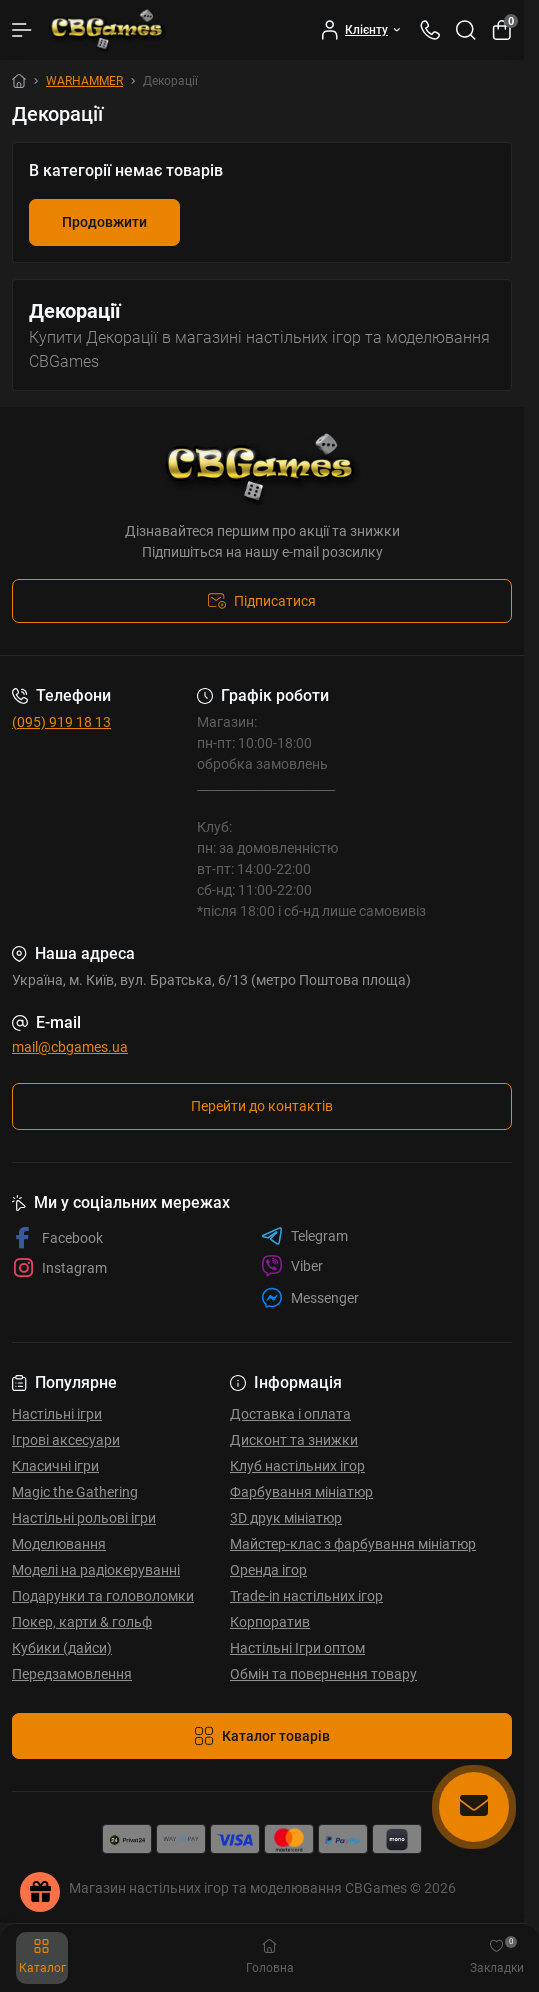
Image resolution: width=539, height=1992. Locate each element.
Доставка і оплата (290, 1414)
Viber (292, 1266)
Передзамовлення (72, 1674)
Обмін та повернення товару (323, 1674)
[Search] (466, 30)
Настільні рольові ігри (84, 1518)
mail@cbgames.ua (70, 1047)
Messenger (310, 1297)
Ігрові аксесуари (66, 1440)
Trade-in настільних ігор (306, 1596)
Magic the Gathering (75, 1492)
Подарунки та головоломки (103, 1596)
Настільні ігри (57, 1414)
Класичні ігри (55, 1466)
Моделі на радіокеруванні (96, 1570)
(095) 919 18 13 (61, 722)
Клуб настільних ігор (297, 1466)
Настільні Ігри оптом (297, 1648)
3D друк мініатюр (286, 1518)
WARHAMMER (84, 81)
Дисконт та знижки (294, 1440)
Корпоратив (270, 1622)
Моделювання (59, 1544)
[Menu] (22, 30)
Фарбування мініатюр (301, 1492)
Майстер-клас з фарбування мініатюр (353, 1544)
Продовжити (104, 222)
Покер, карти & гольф (82, 1622)
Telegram (304, 1236)
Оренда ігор (268, 1570)
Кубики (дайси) (62, 1648)
